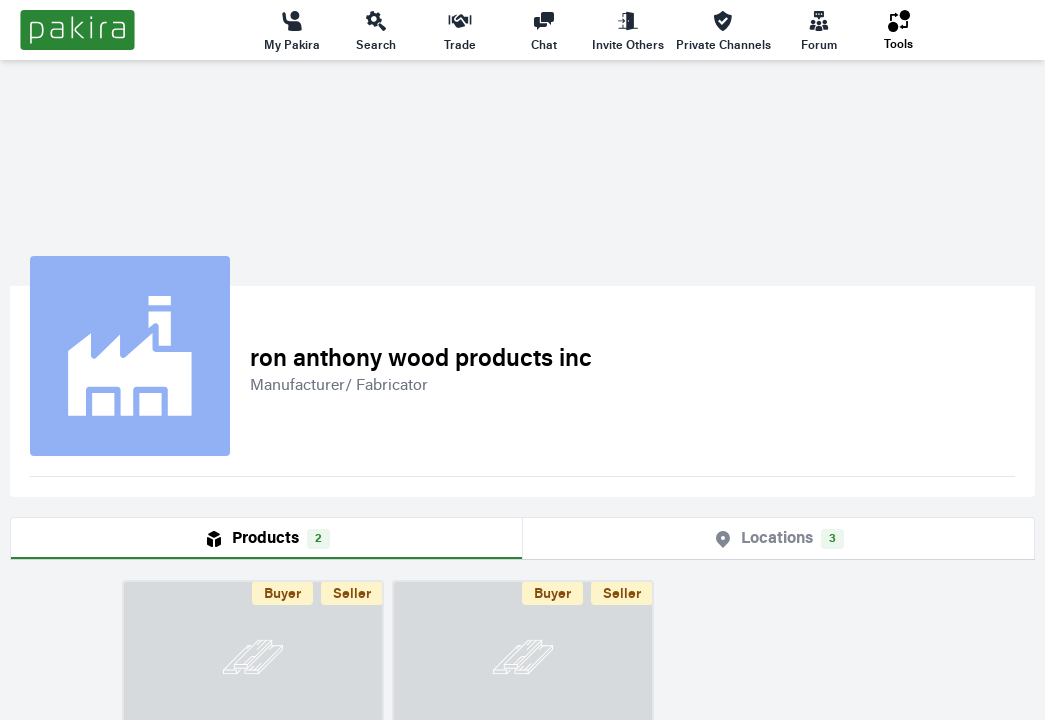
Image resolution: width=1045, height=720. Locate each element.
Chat (544, 30)
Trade (460, 30)
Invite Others (628, 30)
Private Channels (723, 30)
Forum (819, 30)
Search (376, 30)
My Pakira (292, 30)
